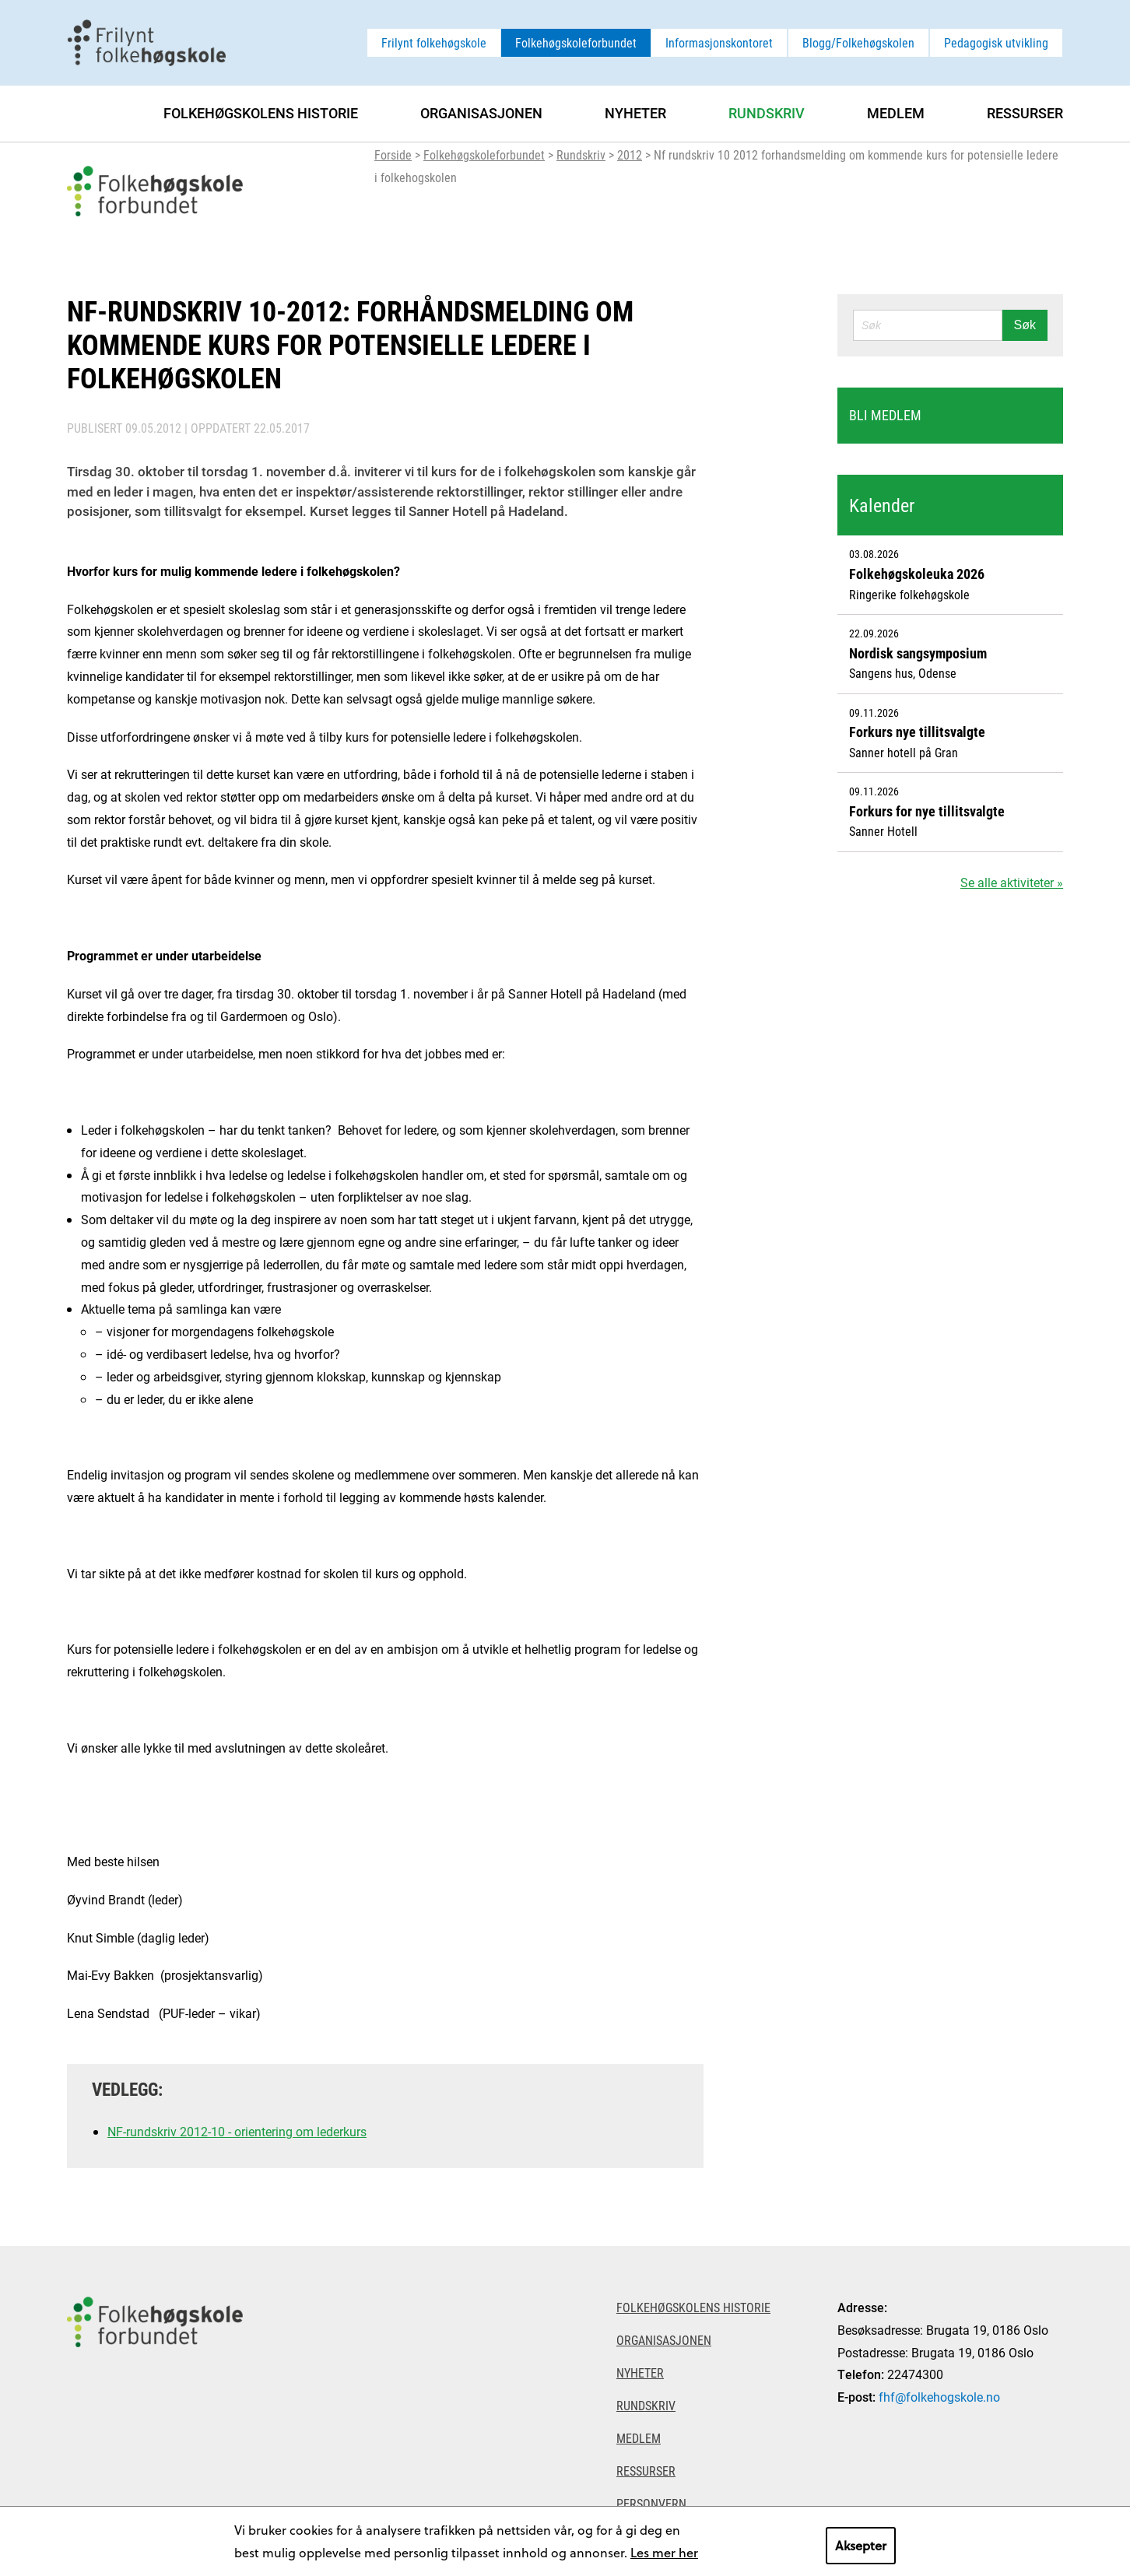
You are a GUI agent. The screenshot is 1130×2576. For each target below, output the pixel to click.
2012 (629, 154)
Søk (1025, 325)
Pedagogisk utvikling (996, 42)
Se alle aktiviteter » (1011, 882)
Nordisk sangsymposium (918, 653)
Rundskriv (580, 154)
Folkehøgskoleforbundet (576, 42)
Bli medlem (885, 414)
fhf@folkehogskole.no (939, 2396)
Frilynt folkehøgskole (433, 42)
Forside (393, 154)
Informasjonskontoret (719, 42)
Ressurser (1025, 113)
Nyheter (635, 113)
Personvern (651, 2503)
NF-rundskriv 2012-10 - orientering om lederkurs (237, 2131)
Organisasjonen (481, 113)
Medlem (896, 113)
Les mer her (664, 2552)
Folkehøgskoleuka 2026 (916, 573)
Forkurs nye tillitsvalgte (917, 731)
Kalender (881, 505)
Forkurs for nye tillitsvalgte (927, 811)
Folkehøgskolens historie (260, 113)
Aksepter (860, 2545)
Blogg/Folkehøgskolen (858, 42)
